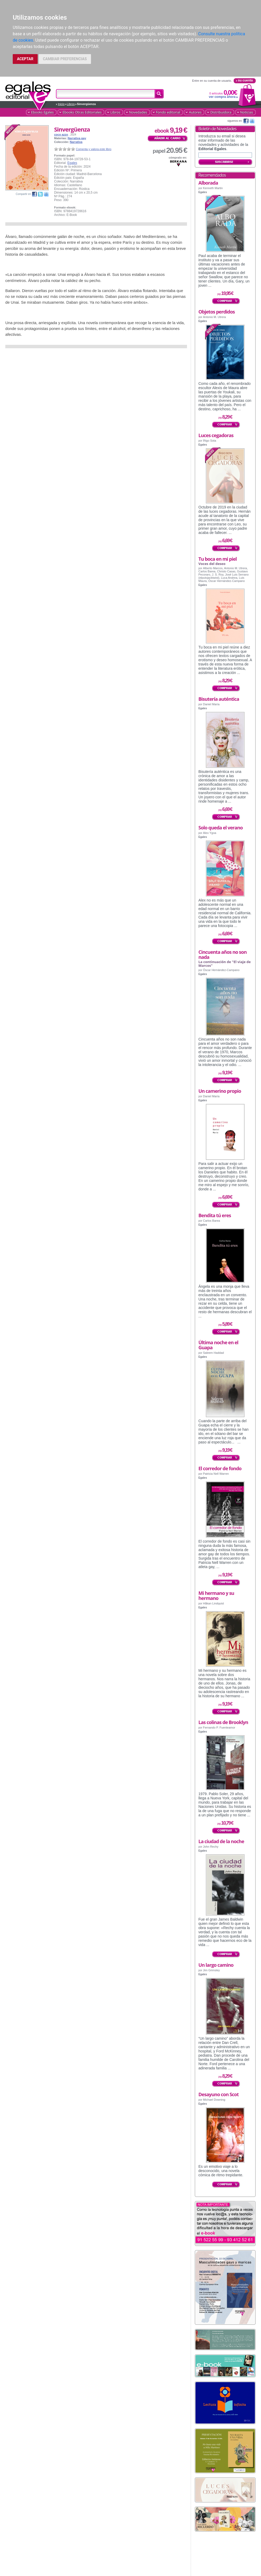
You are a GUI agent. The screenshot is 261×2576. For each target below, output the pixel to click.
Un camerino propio (219, 1091)
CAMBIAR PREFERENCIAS (65, 59)
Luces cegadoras (215, 435)
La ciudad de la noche (221, 1841)
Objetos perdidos (216, 311)
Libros (71, 104)
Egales (72, 163)
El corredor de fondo (219, 1468)
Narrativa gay (77, 138)
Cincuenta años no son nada (222, 954)
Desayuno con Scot (218, 2094)
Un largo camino (215, 1965)
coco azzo (61, 134)
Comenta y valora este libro (93, 149)
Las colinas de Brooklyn (223, 1722)
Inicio (61, 104)
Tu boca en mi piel (217, 559)
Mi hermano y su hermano (216, 1595)
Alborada (208, 183)
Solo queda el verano (220, 827)
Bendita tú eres (214, 1215)
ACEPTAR (25, 59)
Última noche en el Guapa (218, 1345)
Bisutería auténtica (218, 699)
